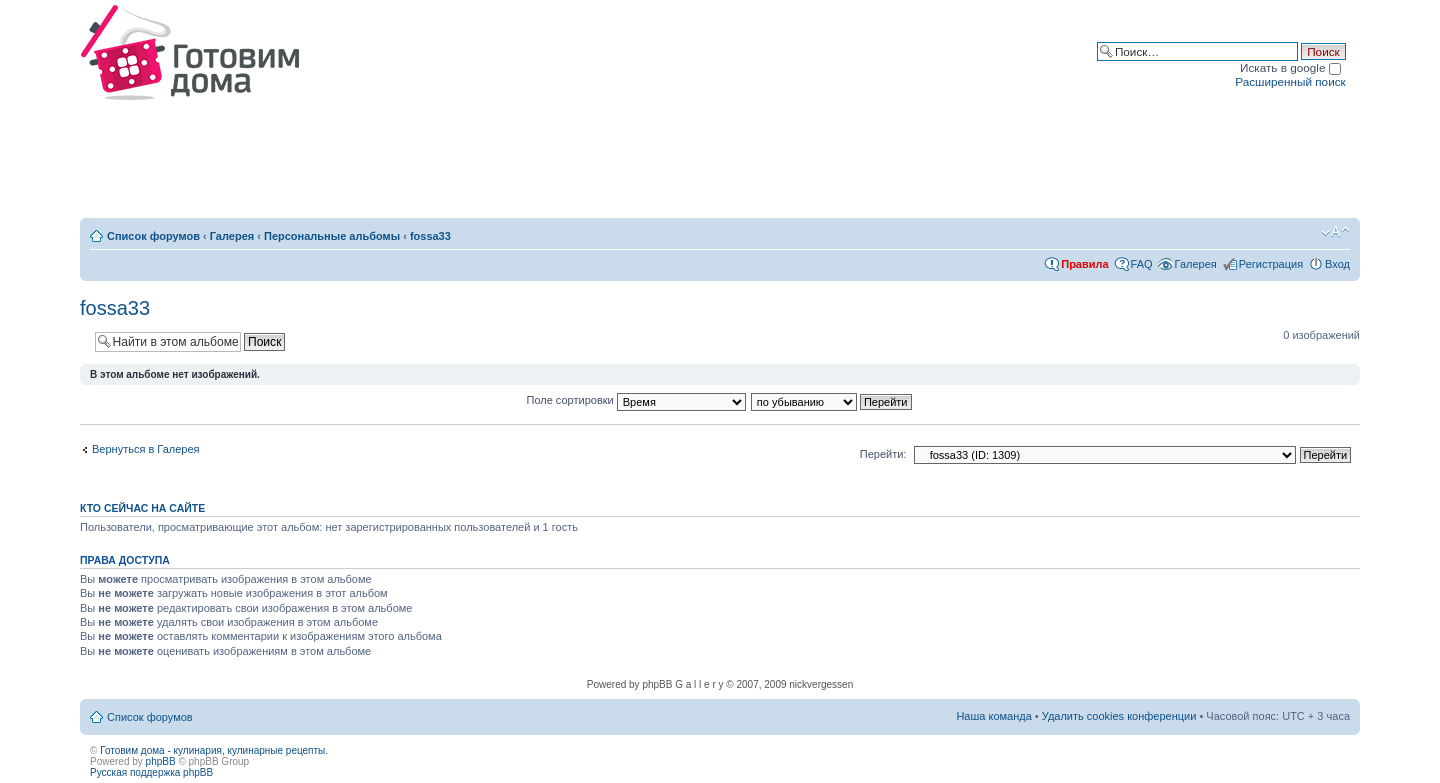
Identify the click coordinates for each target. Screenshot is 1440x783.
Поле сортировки (636, 400)
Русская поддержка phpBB (151, 772)
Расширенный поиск (1290, 81)
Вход (1337, 264)
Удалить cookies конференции (1119, 716)
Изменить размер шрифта (1335, 232)
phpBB (161, 761)
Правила (1084, 264)
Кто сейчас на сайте (142, 508)
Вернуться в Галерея (146, 449)
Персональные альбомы (332, 236)
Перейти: (883, 454)
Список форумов (153, 236)
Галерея (232, 236)
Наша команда (993, 716)
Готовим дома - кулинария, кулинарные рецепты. (214, 750)
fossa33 (430, 236)
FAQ (1142, 264)
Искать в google (1290, 67)
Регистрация (1271, 264)
